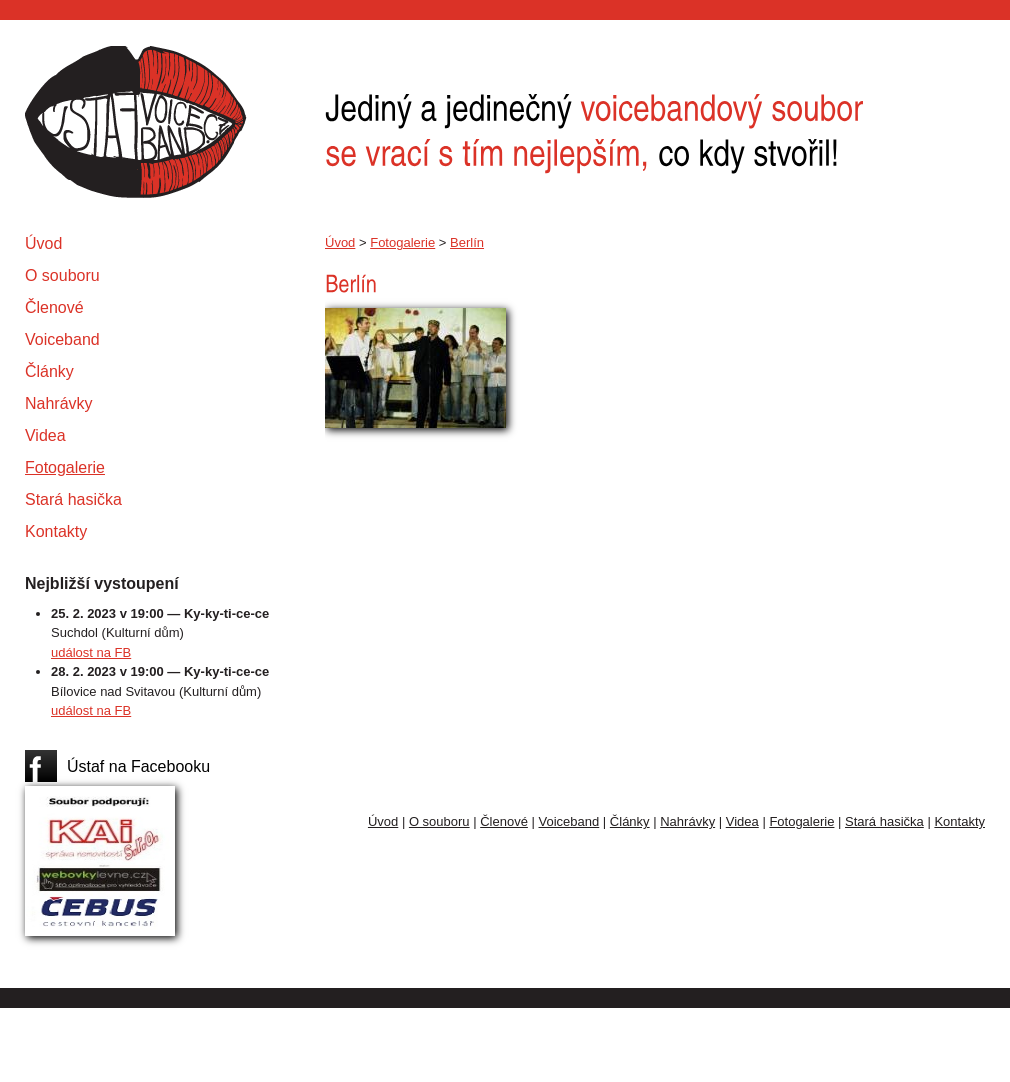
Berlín (467, 242)
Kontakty (56, 531)
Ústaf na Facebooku (138, 766)
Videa (45, 435)
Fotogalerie (65, 467)
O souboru (62, 275)
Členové (54, 307)
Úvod (43, 243)
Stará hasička (73, 499)
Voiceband (62, 339)
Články (49, 371)
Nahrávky (59, 403)
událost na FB (91, 652)
